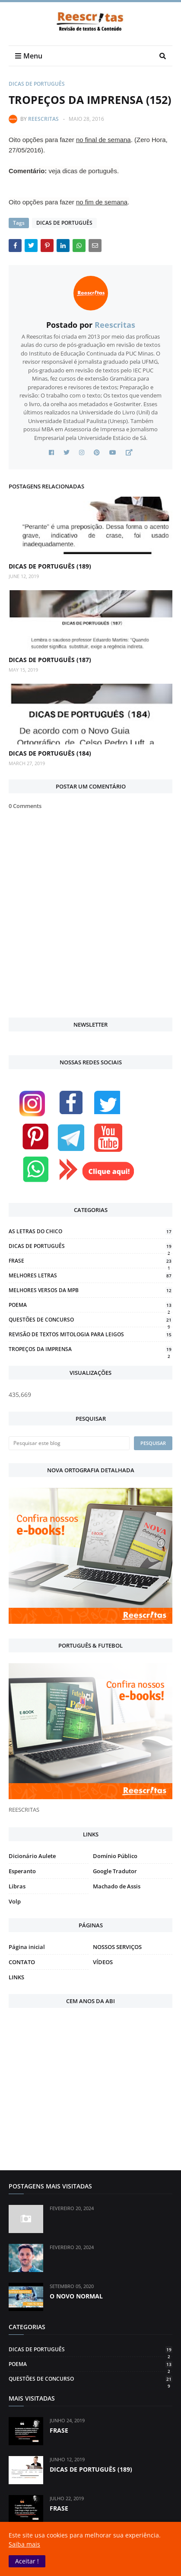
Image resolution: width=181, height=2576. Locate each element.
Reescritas (43, 119)
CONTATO (22, 1962)
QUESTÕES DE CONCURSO (90, 1319)
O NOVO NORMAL (76, 2296)
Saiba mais (24, 2544)
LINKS (16, 1977)
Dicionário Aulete (32, 1856)
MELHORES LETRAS (90, 1275)
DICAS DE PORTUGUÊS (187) (50, 660)
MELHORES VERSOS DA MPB (90, 1290)
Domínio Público (115, 1856)
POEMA (90, 1305)
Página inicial (27, 1947)
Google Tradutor (115, 1871)
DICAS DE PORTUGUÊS (37, 83)
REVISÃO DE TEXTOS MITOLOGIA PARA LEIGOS (90, 1334)
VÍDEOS (103, 1962)
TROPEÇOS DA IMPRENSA (90, 1349)
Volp (15, 1901)
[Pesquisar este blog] (69, 1443)
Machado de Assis (116, 1886)
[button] (27, 2561)
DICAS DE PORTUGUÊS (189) (50, 566)
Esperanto (22, 1871)
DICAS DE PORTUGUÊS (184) (50, 753)
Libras (17, 1886)
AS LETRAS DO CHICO (90, 1231)
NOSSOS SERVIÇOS (117, 1947)
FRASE (90, 1260)
